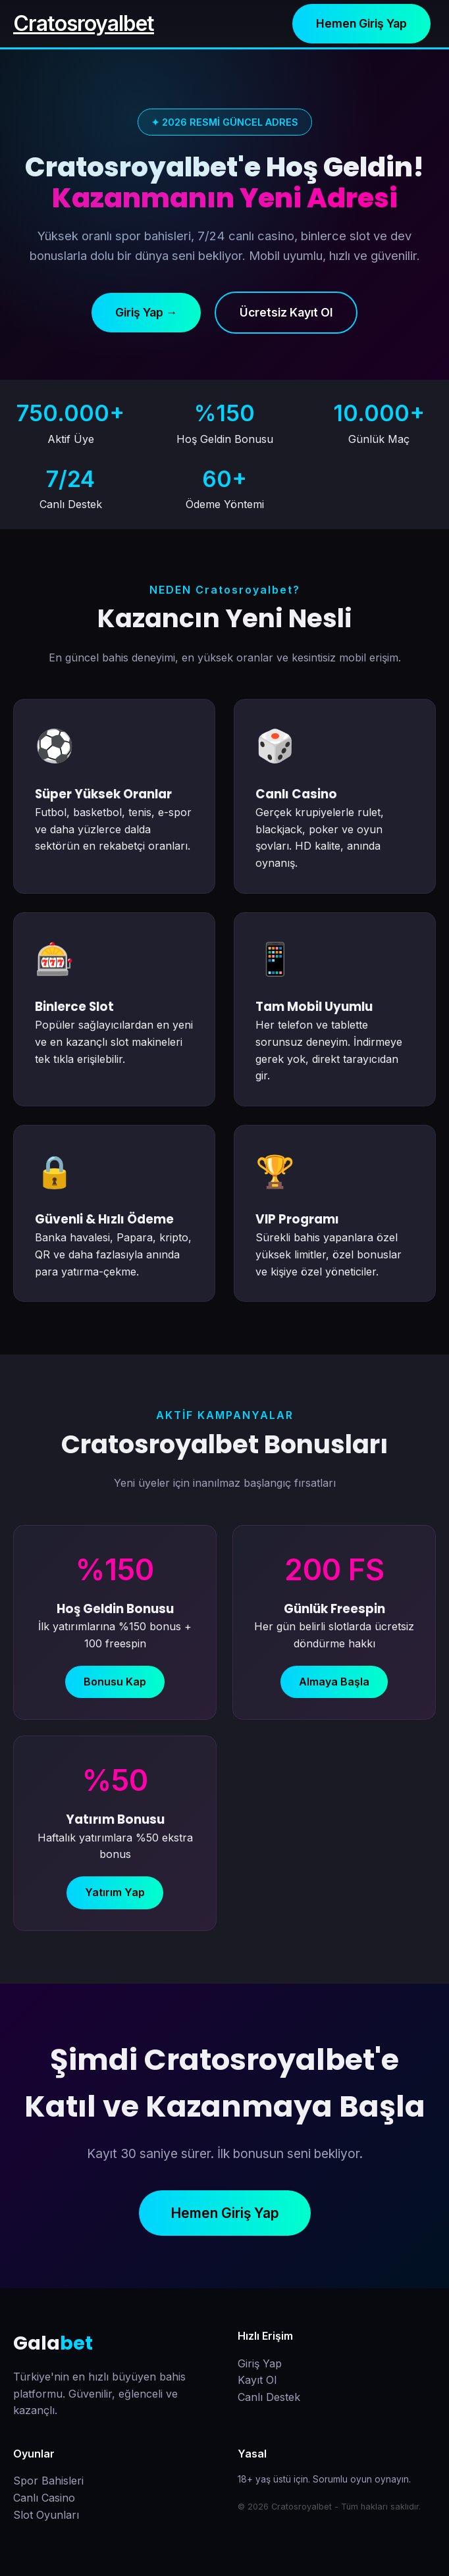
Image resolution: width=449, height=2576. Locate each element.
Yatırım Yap (115, 1892)
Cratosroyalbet (83, 23)
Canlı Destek (269, 2397)
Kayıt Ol (257, 2379)
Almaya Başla (334, 1681)
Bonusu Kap (115, 1681)
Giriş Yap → (146, 312)
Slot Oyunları (46, 2514)
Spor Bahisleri (48, 2480)
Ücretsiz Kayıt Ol (286, 312)
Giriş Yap (260, 2363)
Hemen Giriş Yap (361, 23)
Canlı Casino (44, 2497)
